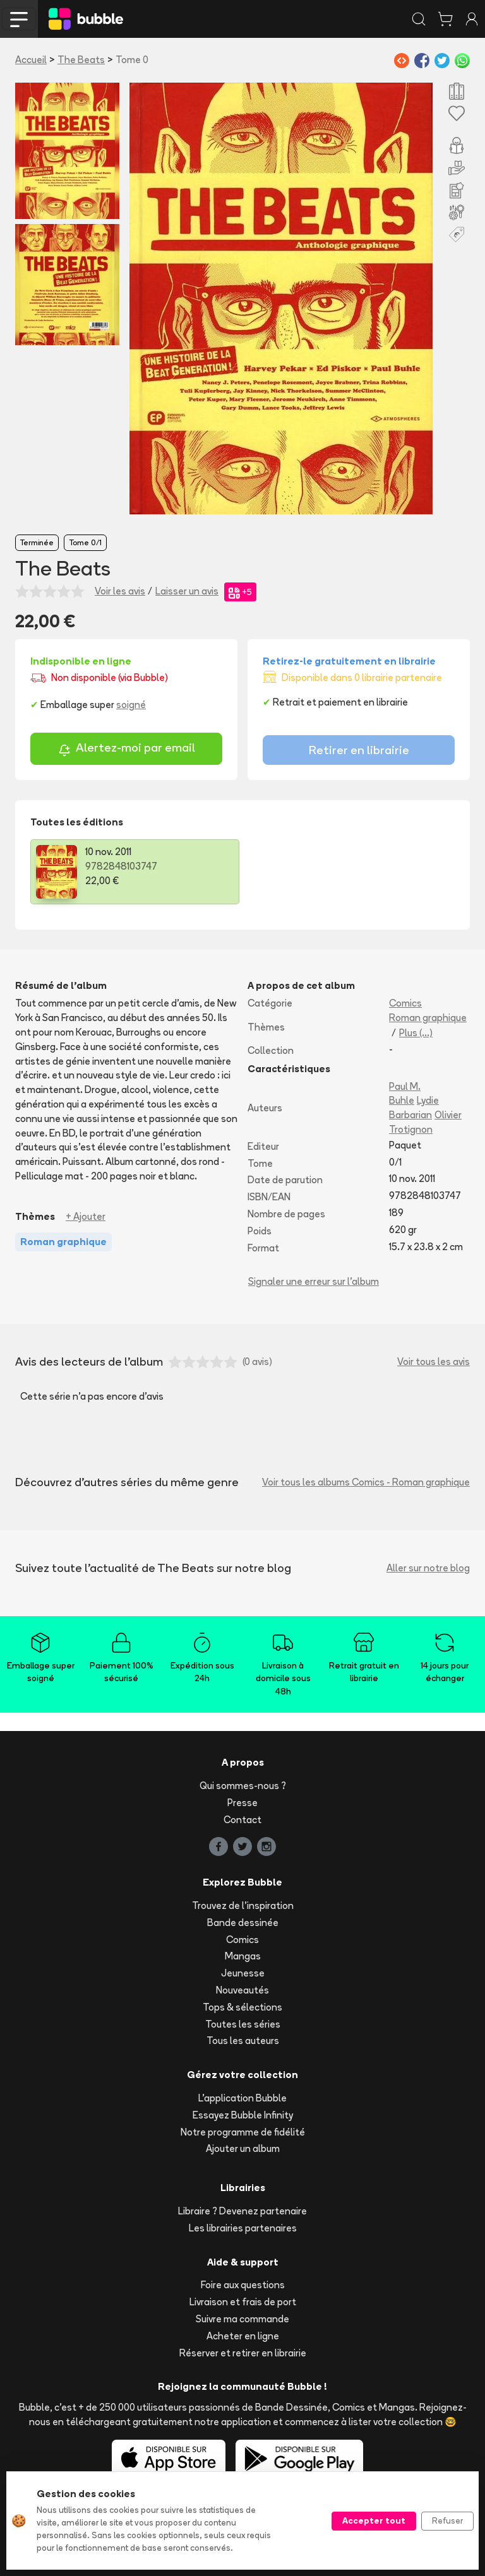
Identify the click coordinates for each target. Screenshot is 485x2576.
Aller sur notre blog (428, 1568)
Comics (405, 1003)
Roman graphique (428, 1018)
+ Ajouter (85, 1216)
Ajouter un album (243, 2148)
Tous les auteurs (243, 2041)
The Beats (81, 60)
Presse (242, 1803)
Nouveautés (242, 1990)
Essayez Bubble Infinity (243, 2115)
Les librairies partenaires (243, 2228)
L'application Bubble (242, 2098)
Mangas (243, 1956)
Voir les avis (120, 591)
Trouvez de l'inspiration (243, 1905)
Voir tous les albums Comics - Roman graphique (366, 1482)
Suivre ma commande (242, 2319)
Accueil (31, 60)
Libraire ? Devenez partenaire (242, 2211)
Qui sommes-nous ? (243, 1786)
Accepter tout (373, 2520)
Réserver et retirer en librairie (242, 2353)
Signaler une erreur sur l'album (313, 1281)
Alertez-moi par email (126, 749)
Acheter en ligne (243, 2336)
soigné (131, 705)
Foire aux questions (243, 2285)
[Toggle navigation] (19, 19)
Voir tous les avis (433, 1362)
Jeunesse (243, 1973)
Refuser (447, 2520)
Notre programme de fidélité (243, 2132)
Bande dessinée (242, 1923)
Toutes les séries (242, 2024)
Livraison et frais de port (242, 2302)
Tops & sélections (242, 2007)
